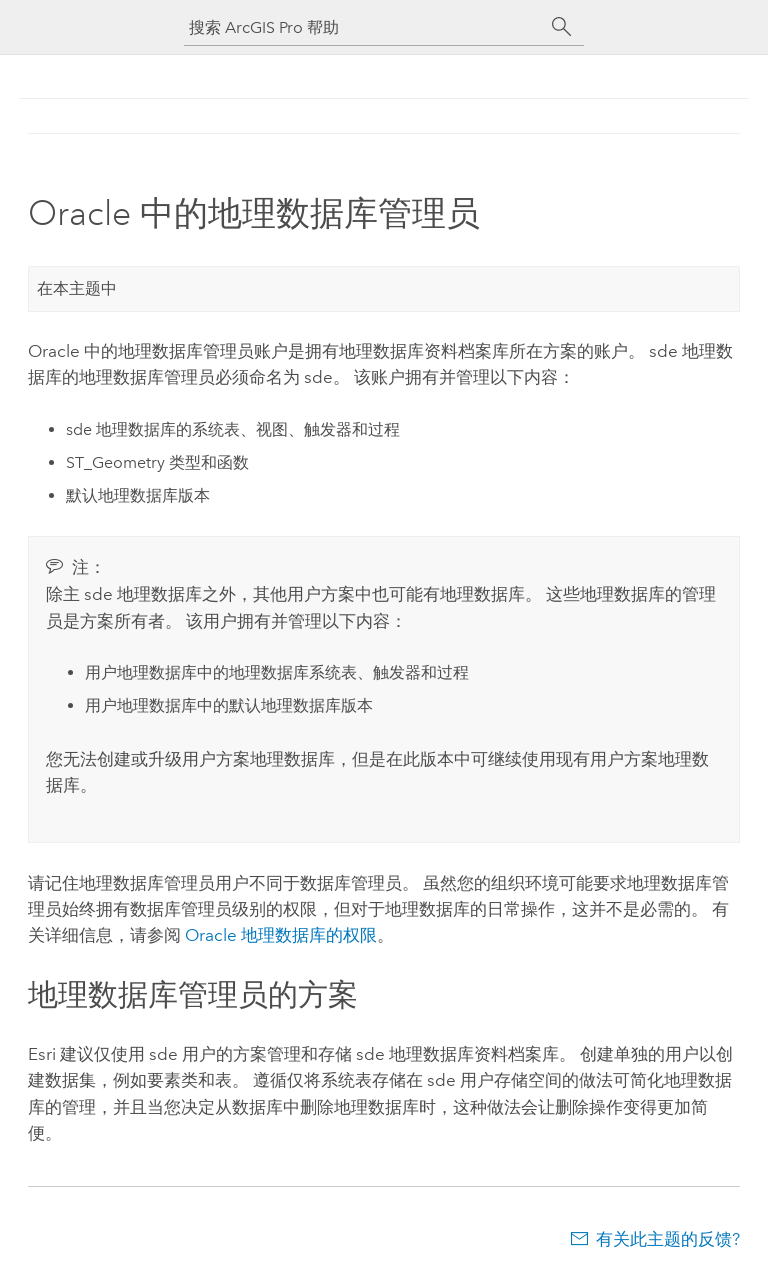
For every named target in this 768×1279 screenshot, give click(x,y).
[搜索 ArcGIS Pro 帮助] (364, 27)
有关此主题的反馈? (668, 1239)
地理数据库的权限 (281, 935)
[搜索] (562, 27)
